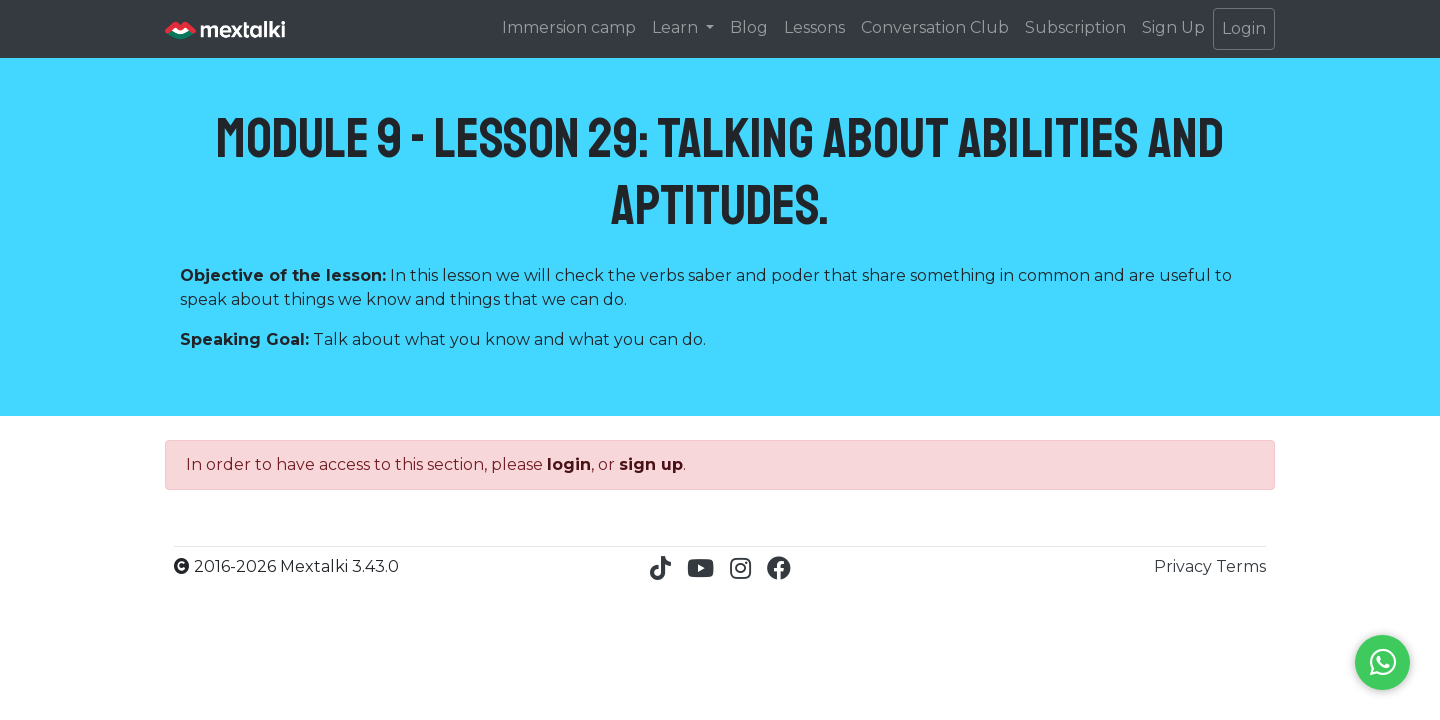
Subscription (1075, 27)
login (569, 464)
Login (1244, 28)
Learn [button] (677, 27)
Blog (749, 27)
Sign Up (1173, 27)
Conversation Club (935, 27)
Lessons (814, 27)
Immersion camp (569, 27)
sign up (651, 464)
